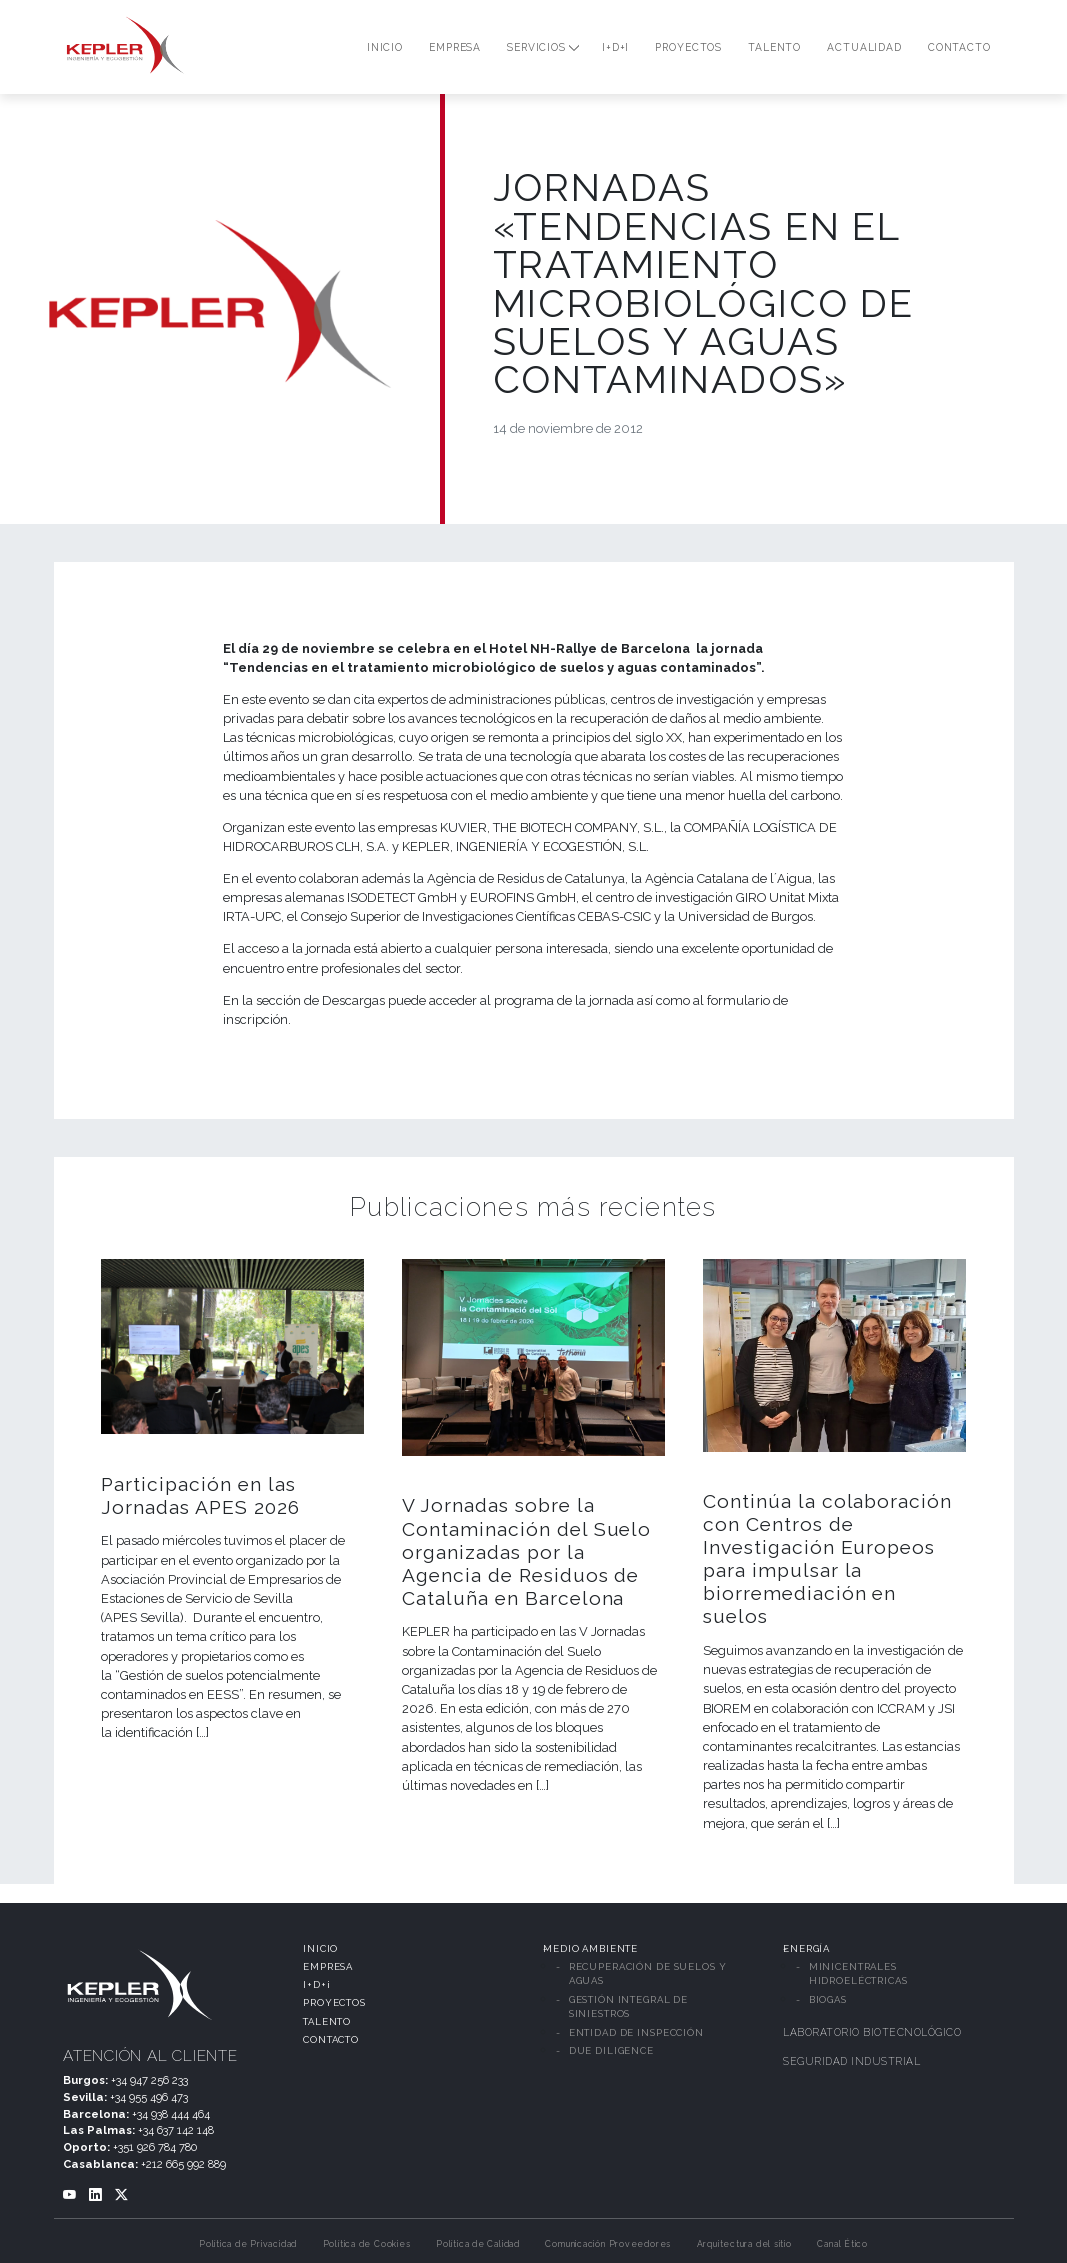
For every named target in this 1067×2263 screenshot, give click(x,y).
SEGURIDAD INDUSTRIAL (851, 2061)
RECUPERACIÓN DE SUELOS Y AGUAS (648, 1973)
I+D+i (316, 1984)
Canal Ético (842, 2244)
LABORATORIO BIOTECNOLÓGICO (872, 2032)
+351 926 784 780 (155, 2147)
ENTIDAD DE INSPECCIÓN (636, 2032)
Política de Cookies (367, 2244)
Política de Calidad (478, 2244)
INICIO (320, 1948)
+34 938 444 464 (171, 2114)
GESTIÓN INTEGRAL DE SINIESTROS (628, 2006)
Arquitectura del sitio (744, 2244)
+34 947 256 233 (149, 2080)
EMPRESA (328, 1966)
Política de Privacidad (248, 2244)
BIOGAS (828, 1999)
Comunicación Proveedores (608, 2244)
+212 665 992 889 (183, 2164)
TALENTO (327, 2021)
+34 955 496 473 (149, 2097)
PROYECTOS (334, 2002)
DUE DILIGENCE (611, 2050)
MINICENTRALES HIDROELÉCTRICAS (858, 1973)
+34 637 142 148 (176, 2130)
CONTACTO (331, 2039)
